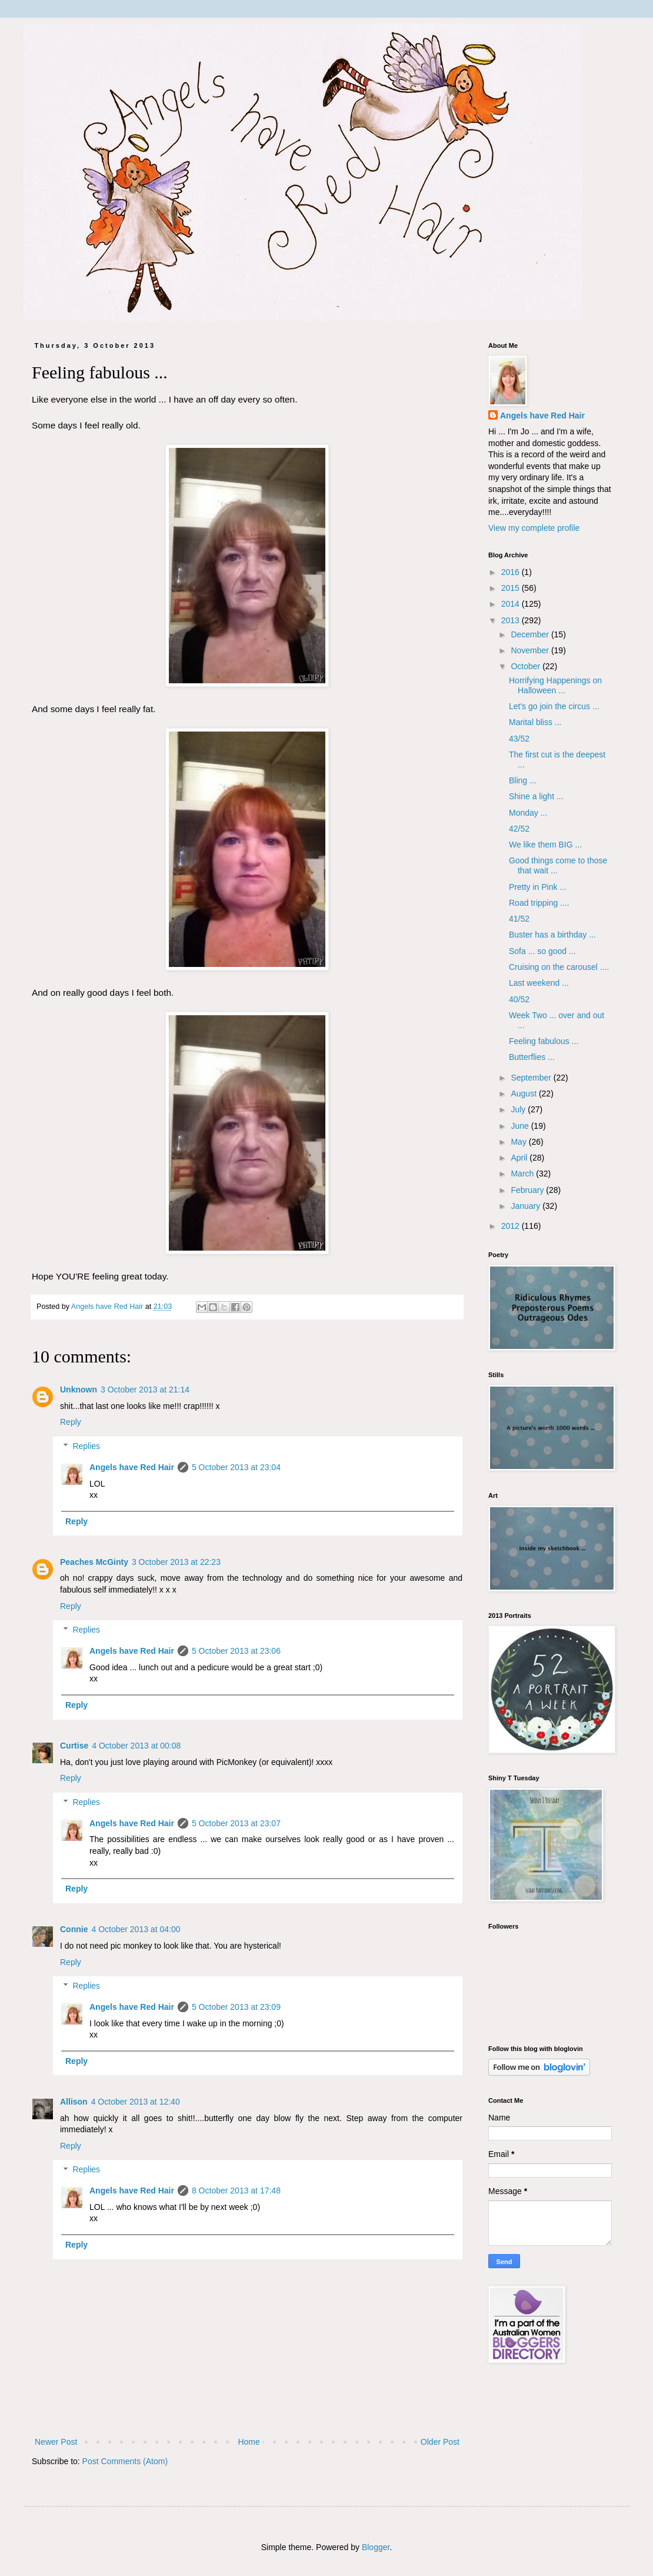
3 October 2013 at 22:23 (176, 1562)
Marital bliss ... (535, 722)
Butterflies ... (532, 1057)
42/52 (519, 828)
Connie (74, 1929)
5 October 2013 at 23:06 (236, 1651)
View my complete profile (533, 528)
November (531, 650)
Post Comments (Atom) (125, 2461)
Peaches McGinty (94, 1562)
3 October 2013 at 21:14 (145, 1389)
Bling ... (523, 780)
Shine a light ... (536, 796)
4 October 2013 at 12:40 (135, 2101)
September (532, 1077)
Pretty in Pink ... (538, 887)
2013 (511, 620)
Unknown (78, 1389)
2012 (511, 1226)
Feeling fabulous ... (543, 1041)
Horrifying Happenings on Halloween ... (555, 685)
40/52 (519, 999)
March (523, 1173)
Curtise (74, 1745)
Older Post (440, 2442)
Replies (86, 1446)
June (521, 1126)
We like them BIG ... (545, 844)
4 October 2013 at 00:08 (136, 1745)
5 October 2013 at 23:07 (236, 1823)
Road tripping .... (539, 903)
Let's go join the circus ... (554, 706)
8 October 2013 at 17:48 (236, 2190)
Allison (74, 2101)
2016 (511, 572)
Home (248, 2442)
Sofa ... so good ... (542, 951)
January (526, 1206)
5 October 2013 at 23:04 (236, 1467)
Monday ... (528, 812)
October (526, 666)
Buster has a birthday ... (552, 934)
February (528, 1190)
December (531, 634)
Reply (70, 1422)
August (524, 1093)
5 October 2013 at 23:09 (236, 2007)
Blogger (375, 2547)
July (519, 1109)
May (519, 1141)
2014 (511, 604)
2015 (511, 588)
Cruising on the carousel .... (559, 967)
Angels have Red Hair (131, 1467)
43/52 (519, 738)
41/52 (519, 918)
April (520, 1157)
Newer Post (56, 2442)
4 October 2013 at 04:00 (135, 1929)
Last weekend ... (539, 983)
